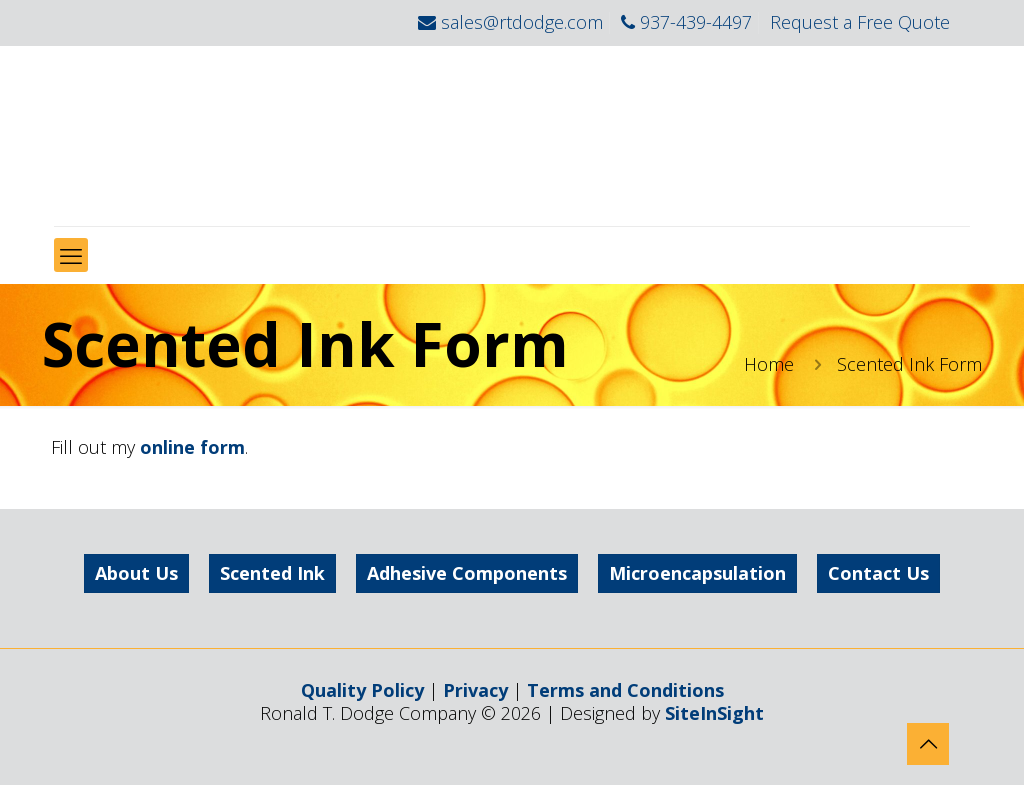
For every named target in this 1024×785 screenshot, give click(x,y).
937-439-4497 (696, 22)
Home (769, 364)
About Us (136, 573)
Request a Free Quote (860, 22)
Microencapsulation (697, 573)
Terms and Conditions (625, 690)
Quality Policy (362, 690)
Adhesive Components (467, 573)
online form (192, 447)
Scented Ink (272, 573)
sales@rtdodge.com (522, 22)
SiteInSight (714, 713)
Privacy (475, 690)
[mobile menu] (71, 255)
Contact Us (878, 573)
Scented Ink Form (909, 364)
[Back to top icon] (928, 744)
